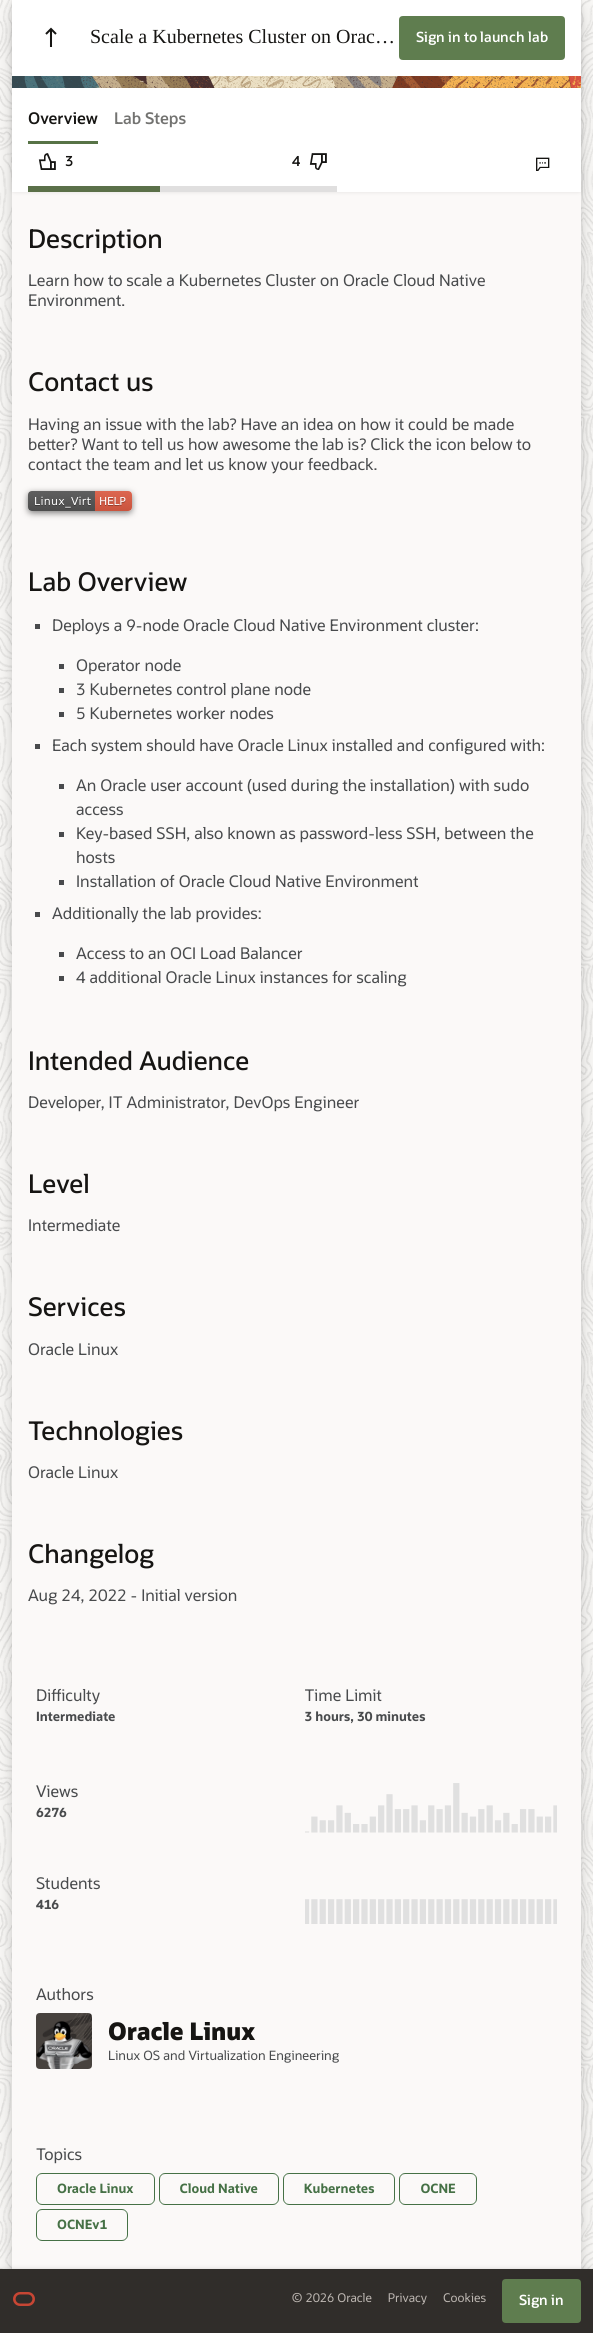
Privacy (407, 2298)
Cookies (464, 2298)
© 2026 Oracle (332, 2298)
